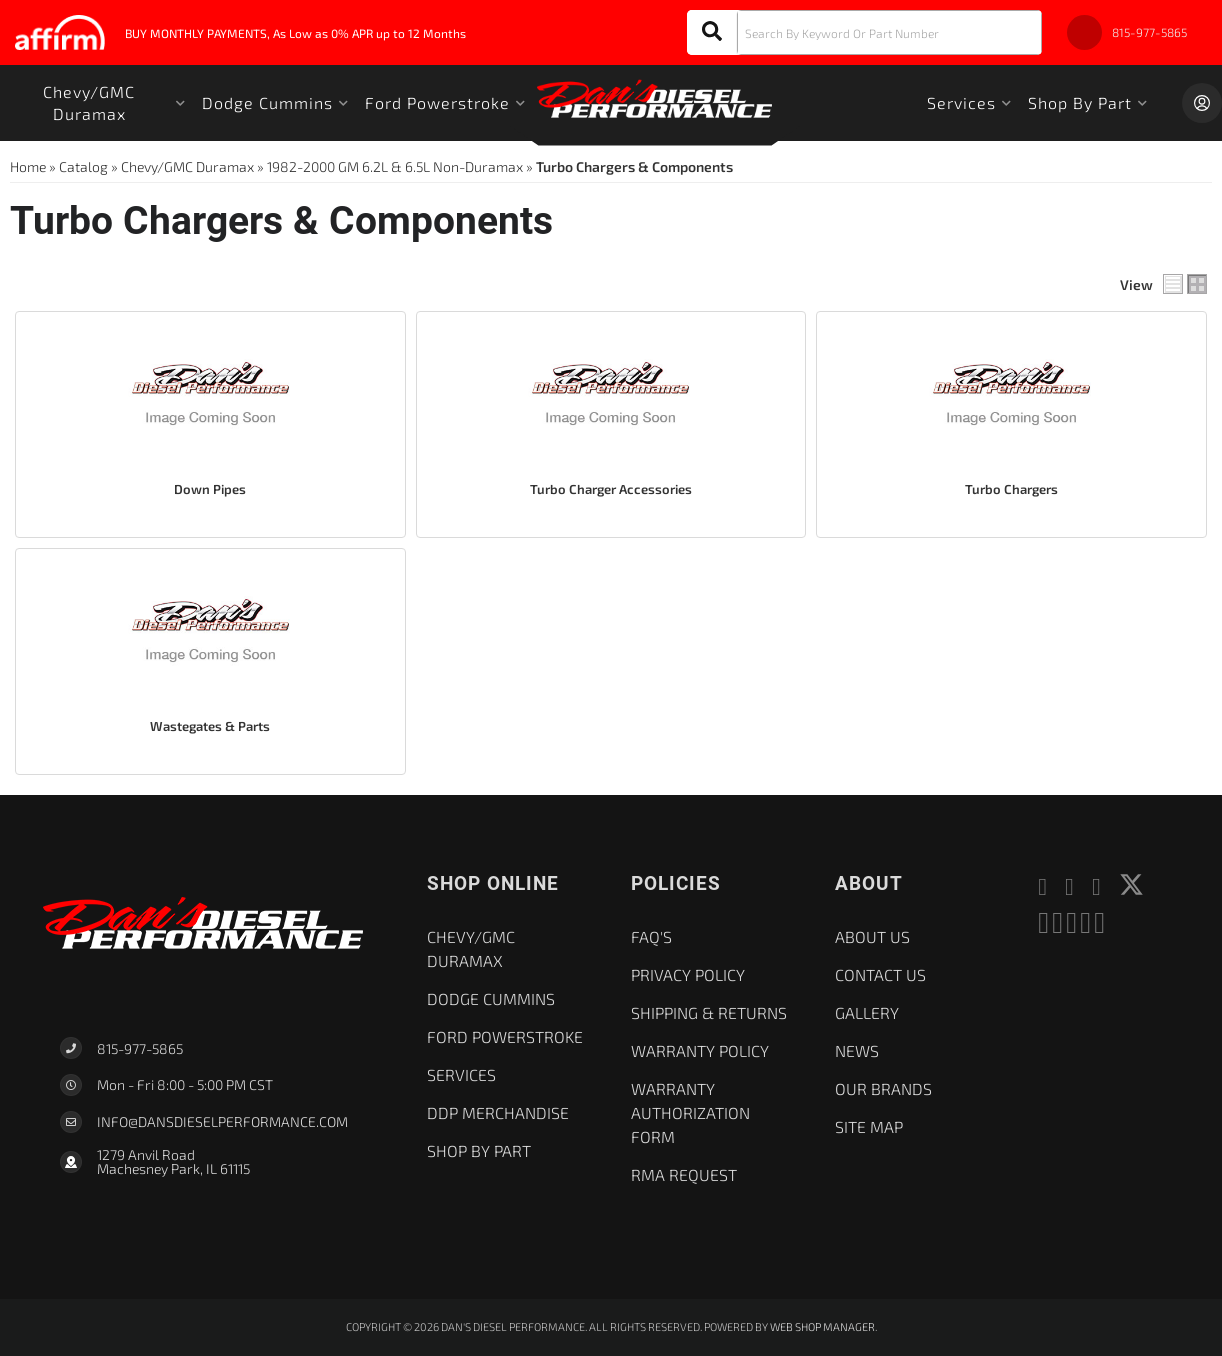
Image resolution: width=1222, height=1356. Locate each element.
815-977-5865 (140, 1048)
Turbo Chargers (1011, 489)
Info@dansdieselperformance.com (222, 1122)
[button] (864, 32)
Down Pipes (210, 489)
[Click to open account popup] (1202, 103)
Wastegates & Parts (210, 726)
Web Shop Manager (822, 1326)
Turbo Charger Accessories (611, 489)
